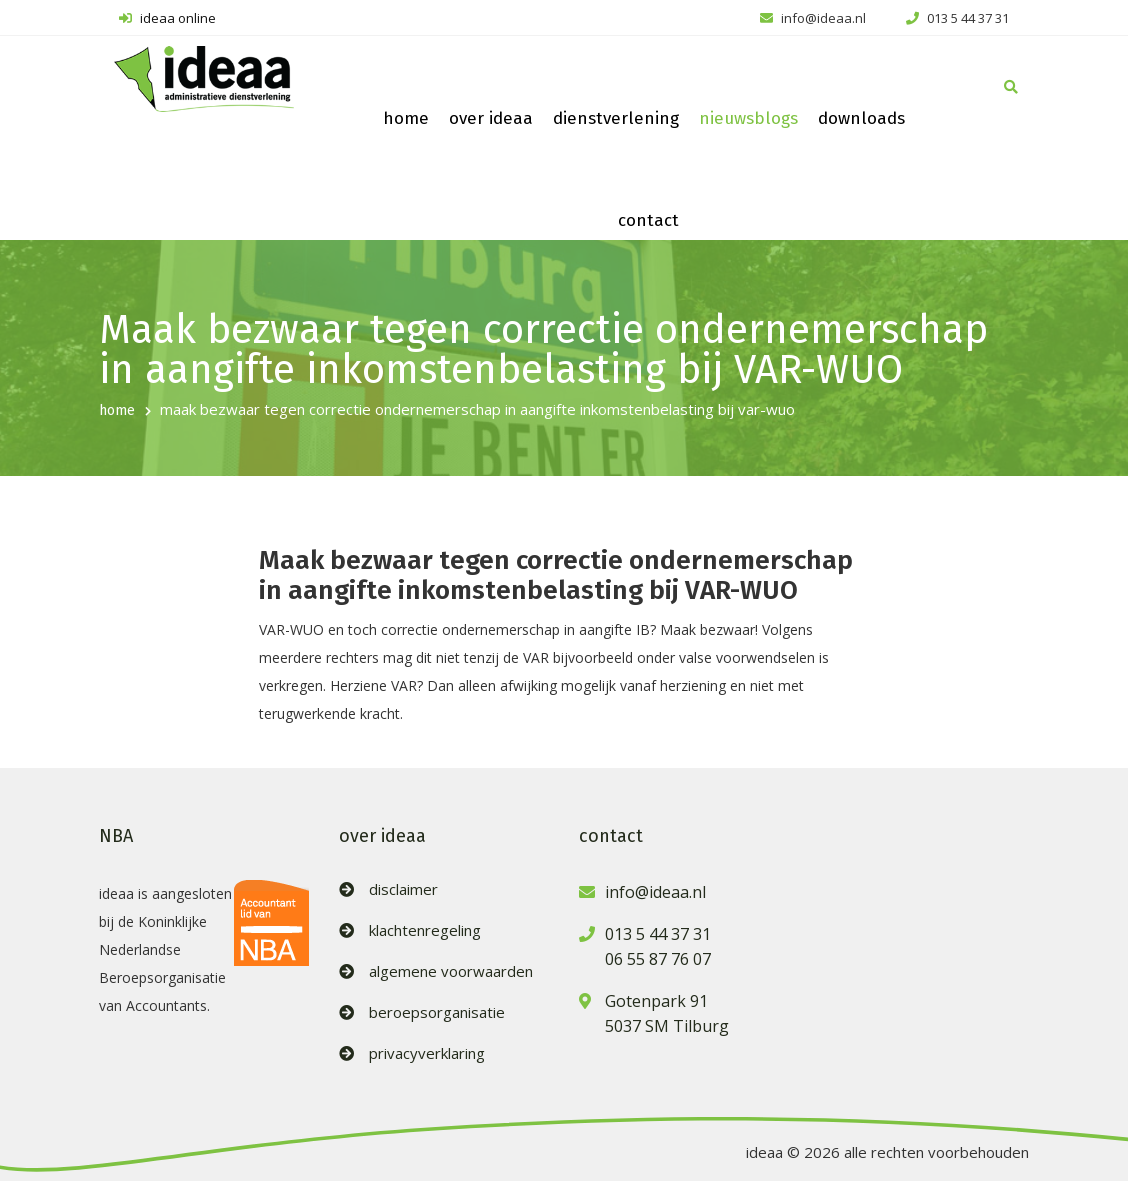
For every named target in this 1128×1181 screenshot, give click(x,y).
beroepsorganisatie (437, 1012)
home (406, 118)
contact (648, 220)
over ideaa (491, 118)
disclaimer (403, 889)
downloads (861, 118)
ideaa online (167, 18)
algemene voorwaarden (451, 971)
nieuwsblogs (748, 118)
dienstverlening (616, 118)
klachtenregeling (425, 930)
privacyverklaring (427, 1053)
